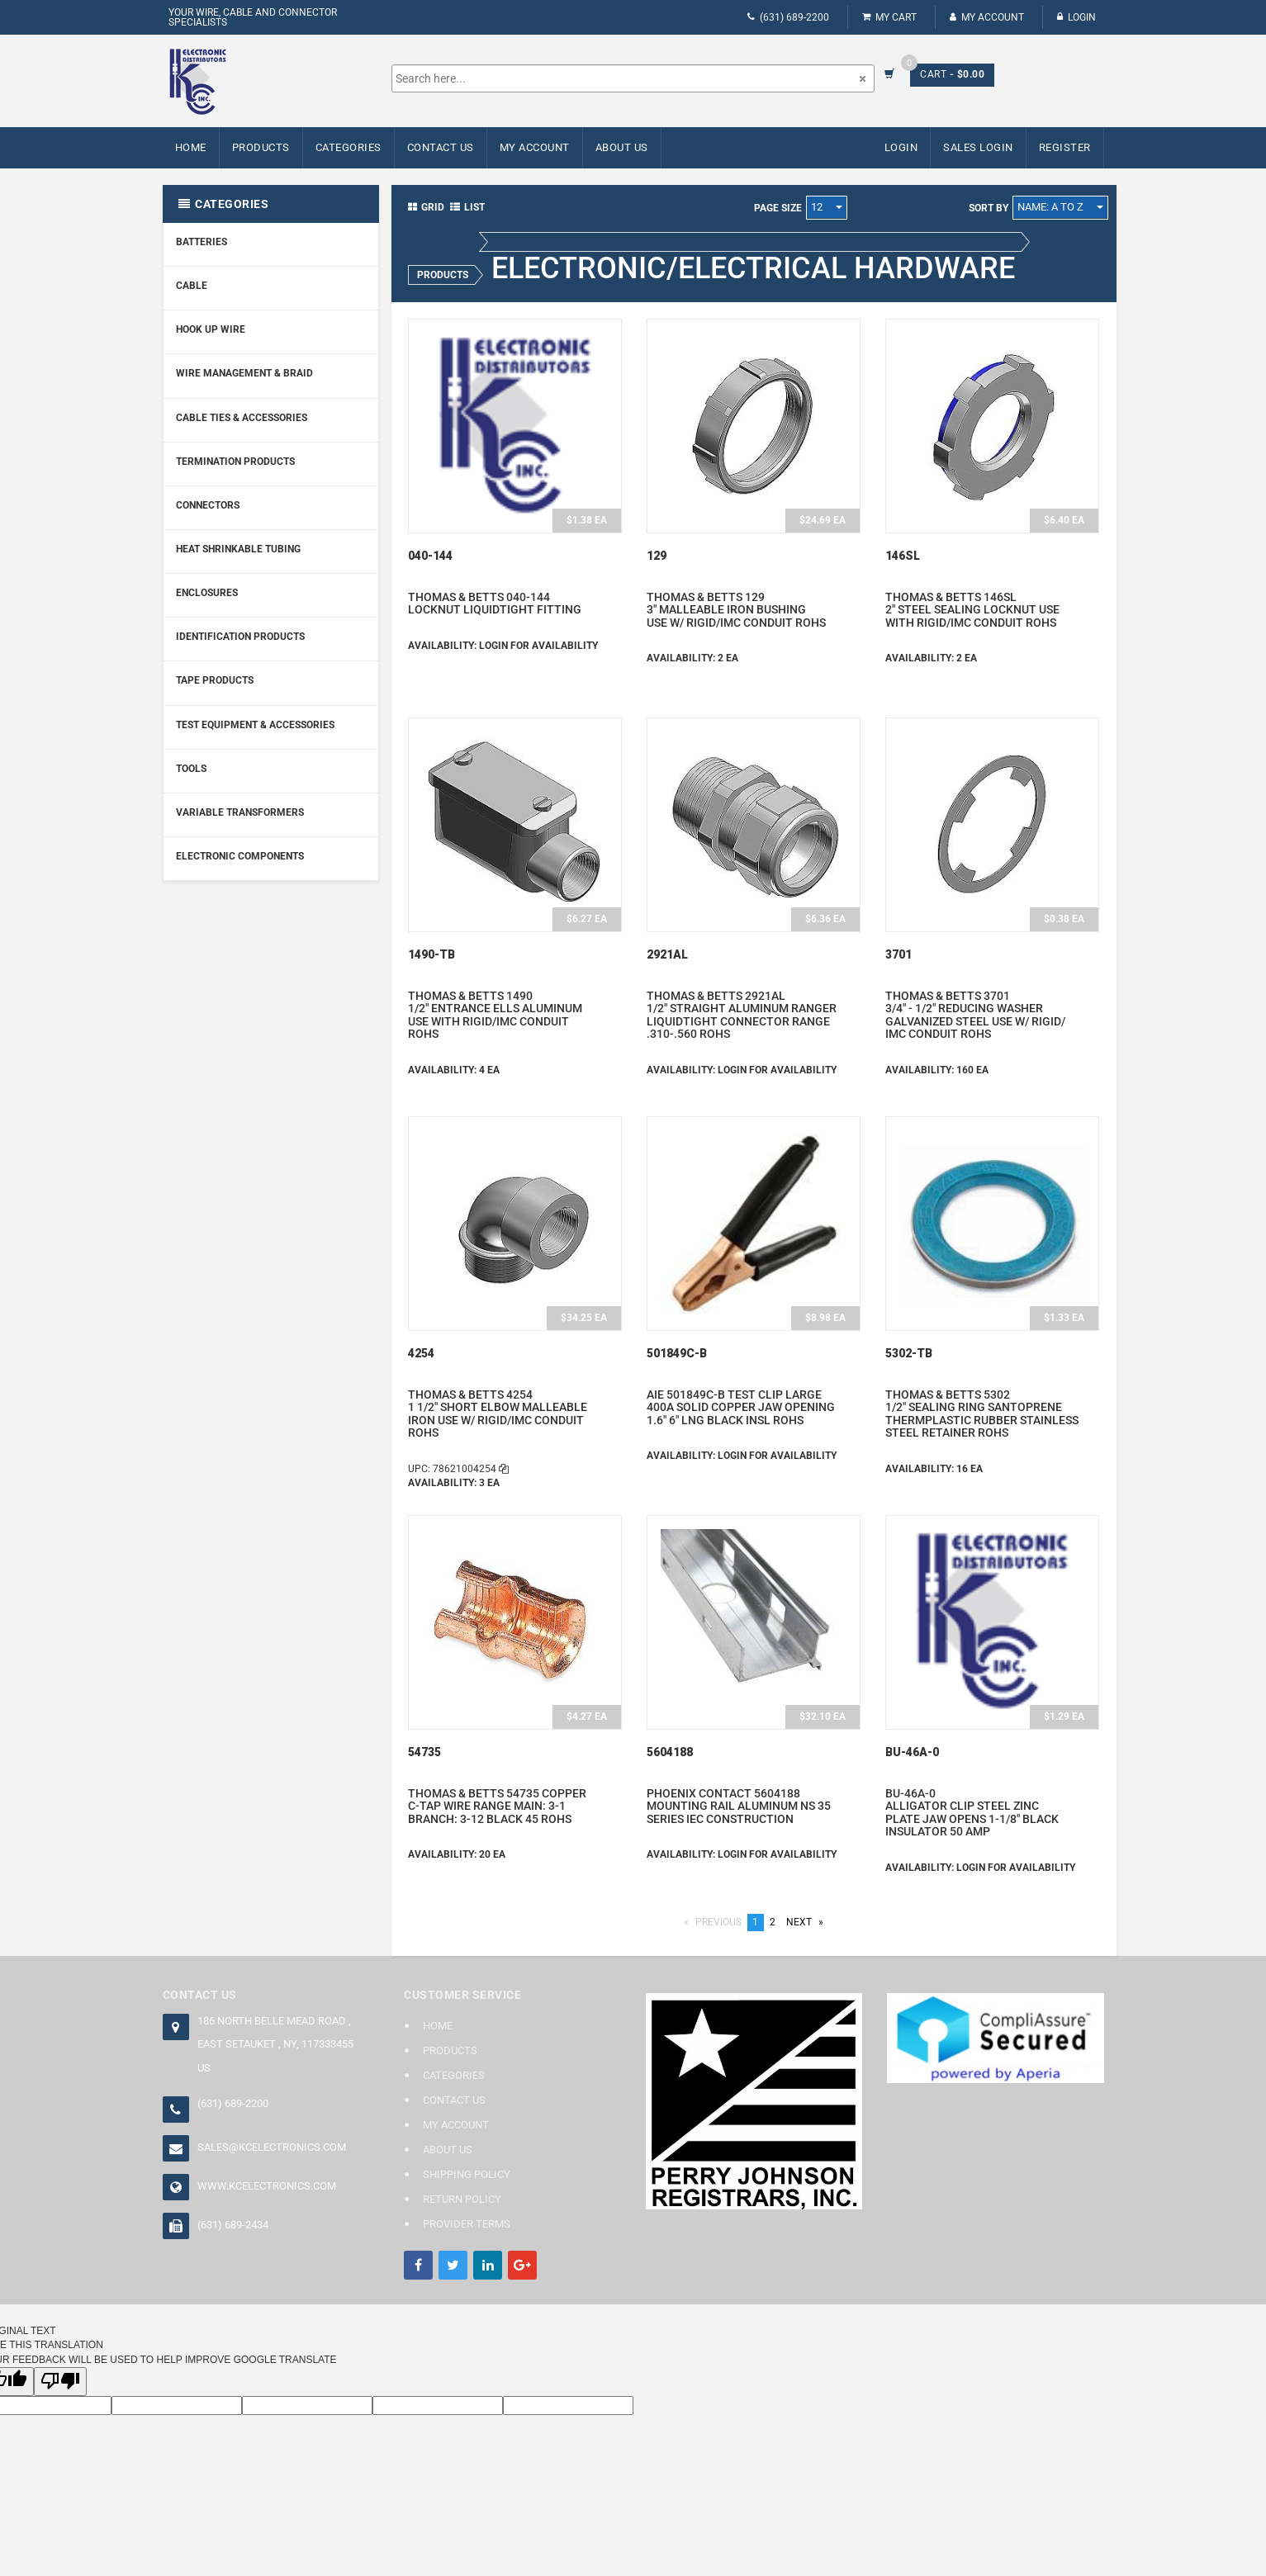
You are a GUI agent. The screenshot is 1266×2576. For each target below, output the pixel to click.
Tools (191, 768)
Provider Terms (466, 2224)
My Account (987, 17)
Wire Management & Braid (244, 373)
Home (190, 147)
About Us (621, 147)
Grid (426, 207)
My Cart (889, 17)
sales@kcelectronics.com (271, 2147)
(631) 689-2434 (232, 2224)
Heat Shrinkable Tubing (238, 549)
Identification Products (240, 636)
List (467, 207)
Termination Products (235, 461)
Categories (348, 147)
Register (1065, 147)
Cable (191, 285)
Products (261, 147)
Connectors (207, 505)
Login (1076, 17)
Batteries (201, 242)
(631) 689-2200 (788, 17)
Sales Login (978, 147)
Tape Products (215, 680)
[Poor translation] (60, 2381)
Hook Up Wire (210, 329)
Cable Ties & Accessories (241, 418)
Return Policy (462, 2199)
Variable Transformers (240, 812)
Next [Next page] (807, 1921)
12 (826, 207)
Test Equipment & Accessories (255, 725)
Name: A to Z (1060, 207)
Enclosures (207, 593)
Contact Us (440, 147)
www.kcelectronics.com (266, 2186)
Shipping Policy (466, 2174)
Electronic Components (240, 856)
